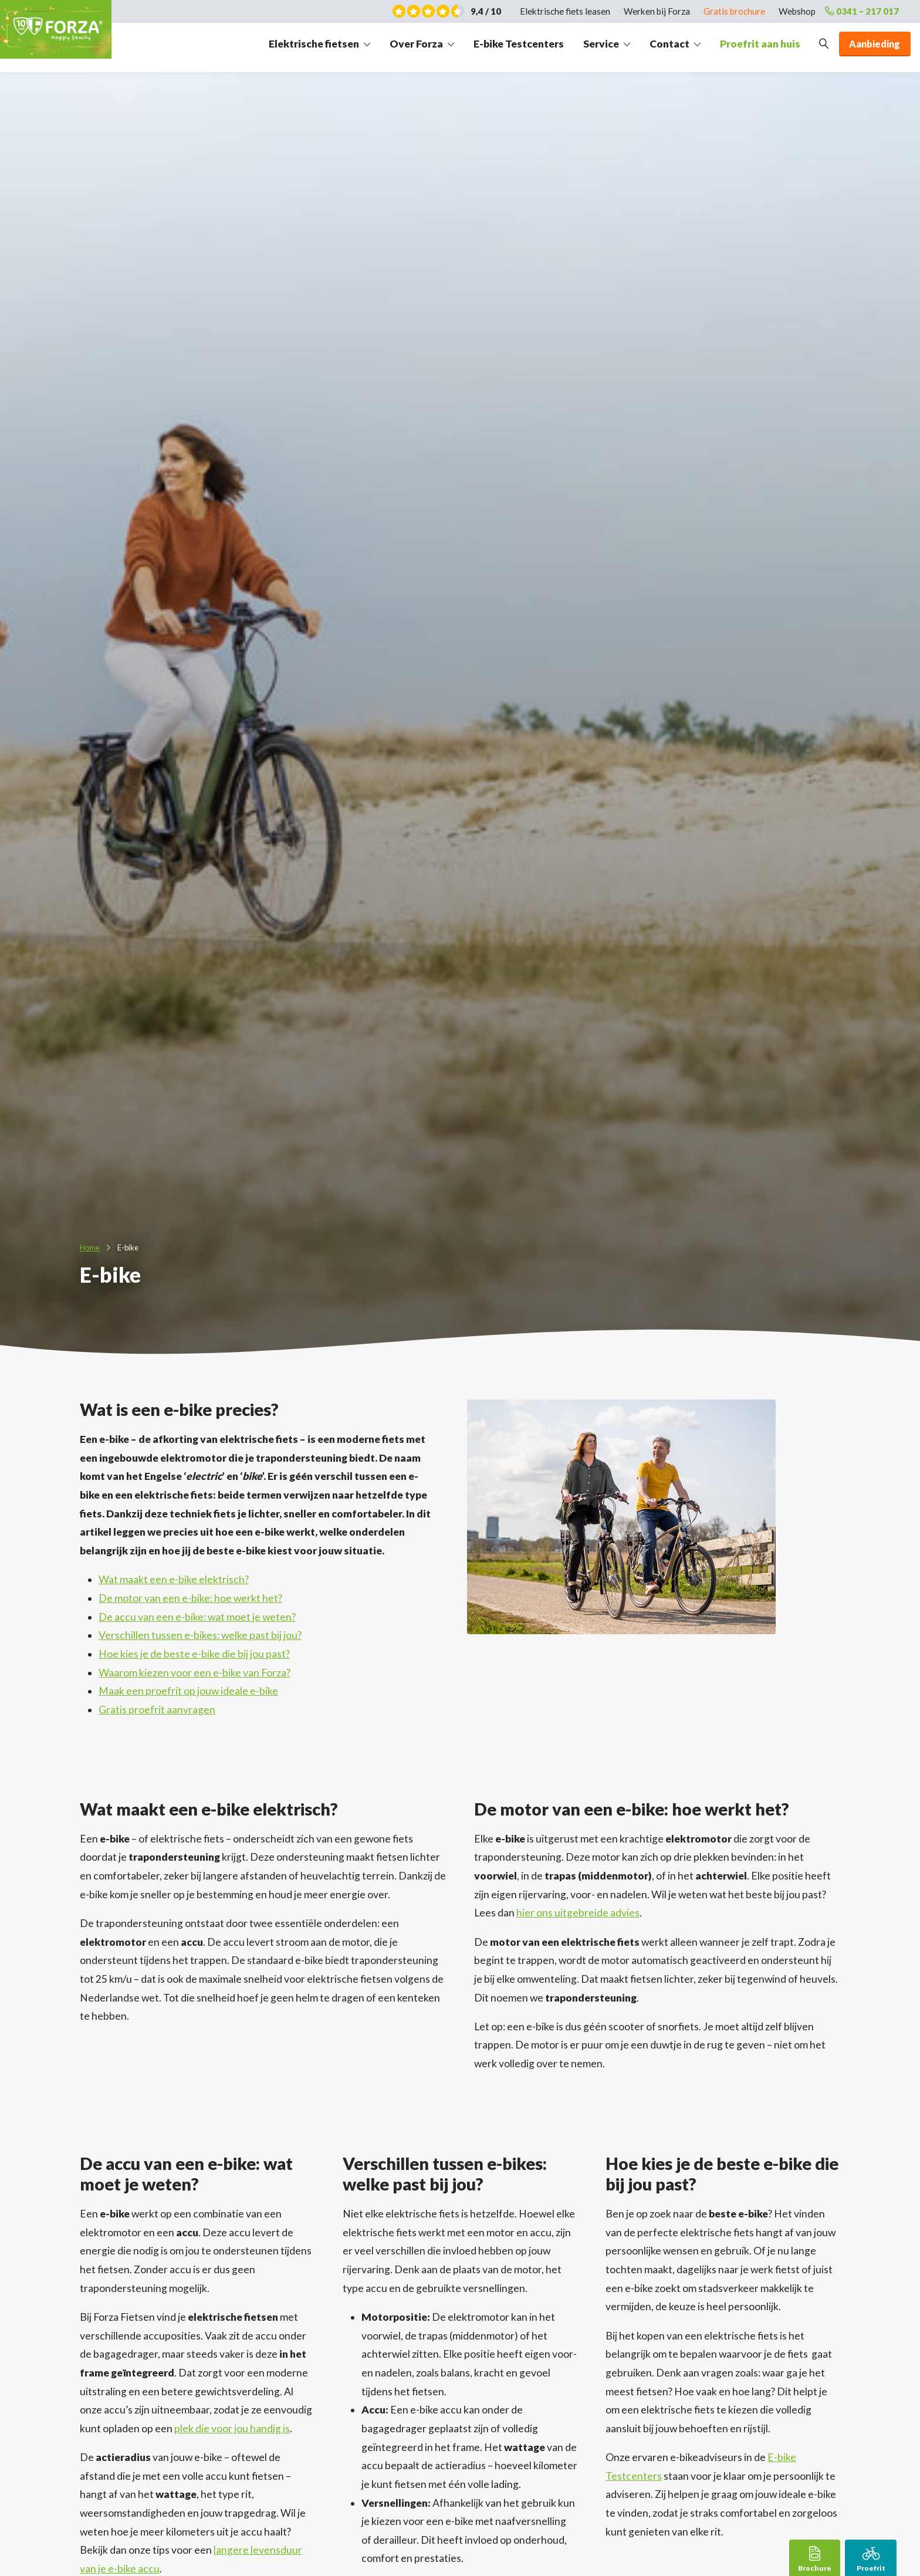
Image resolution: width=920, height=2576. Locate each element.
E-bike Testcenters (518, 48)
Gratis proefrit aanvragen (157, 1709)
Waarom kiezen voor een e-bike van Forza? (194, 1672)
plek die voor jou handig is (232, 2428)
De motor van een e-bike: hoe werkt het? (190, 1598)
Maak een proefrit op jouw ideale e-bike (188, 1691)
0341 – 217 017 (855, 11)
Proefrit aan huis (760, 48)
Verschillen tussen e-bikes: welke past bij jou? (200, 1635)
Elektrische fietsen (314, 48)
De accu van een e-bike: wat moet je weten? (197, 1617)
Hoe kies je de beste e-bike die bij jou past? (194, 1654)
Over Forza (416, 48)
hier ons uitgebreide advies (578, 1912)
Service (601, 48)
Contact (669, 48)
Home (90, 1247)
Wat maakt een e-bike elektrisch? (174, 1579)
